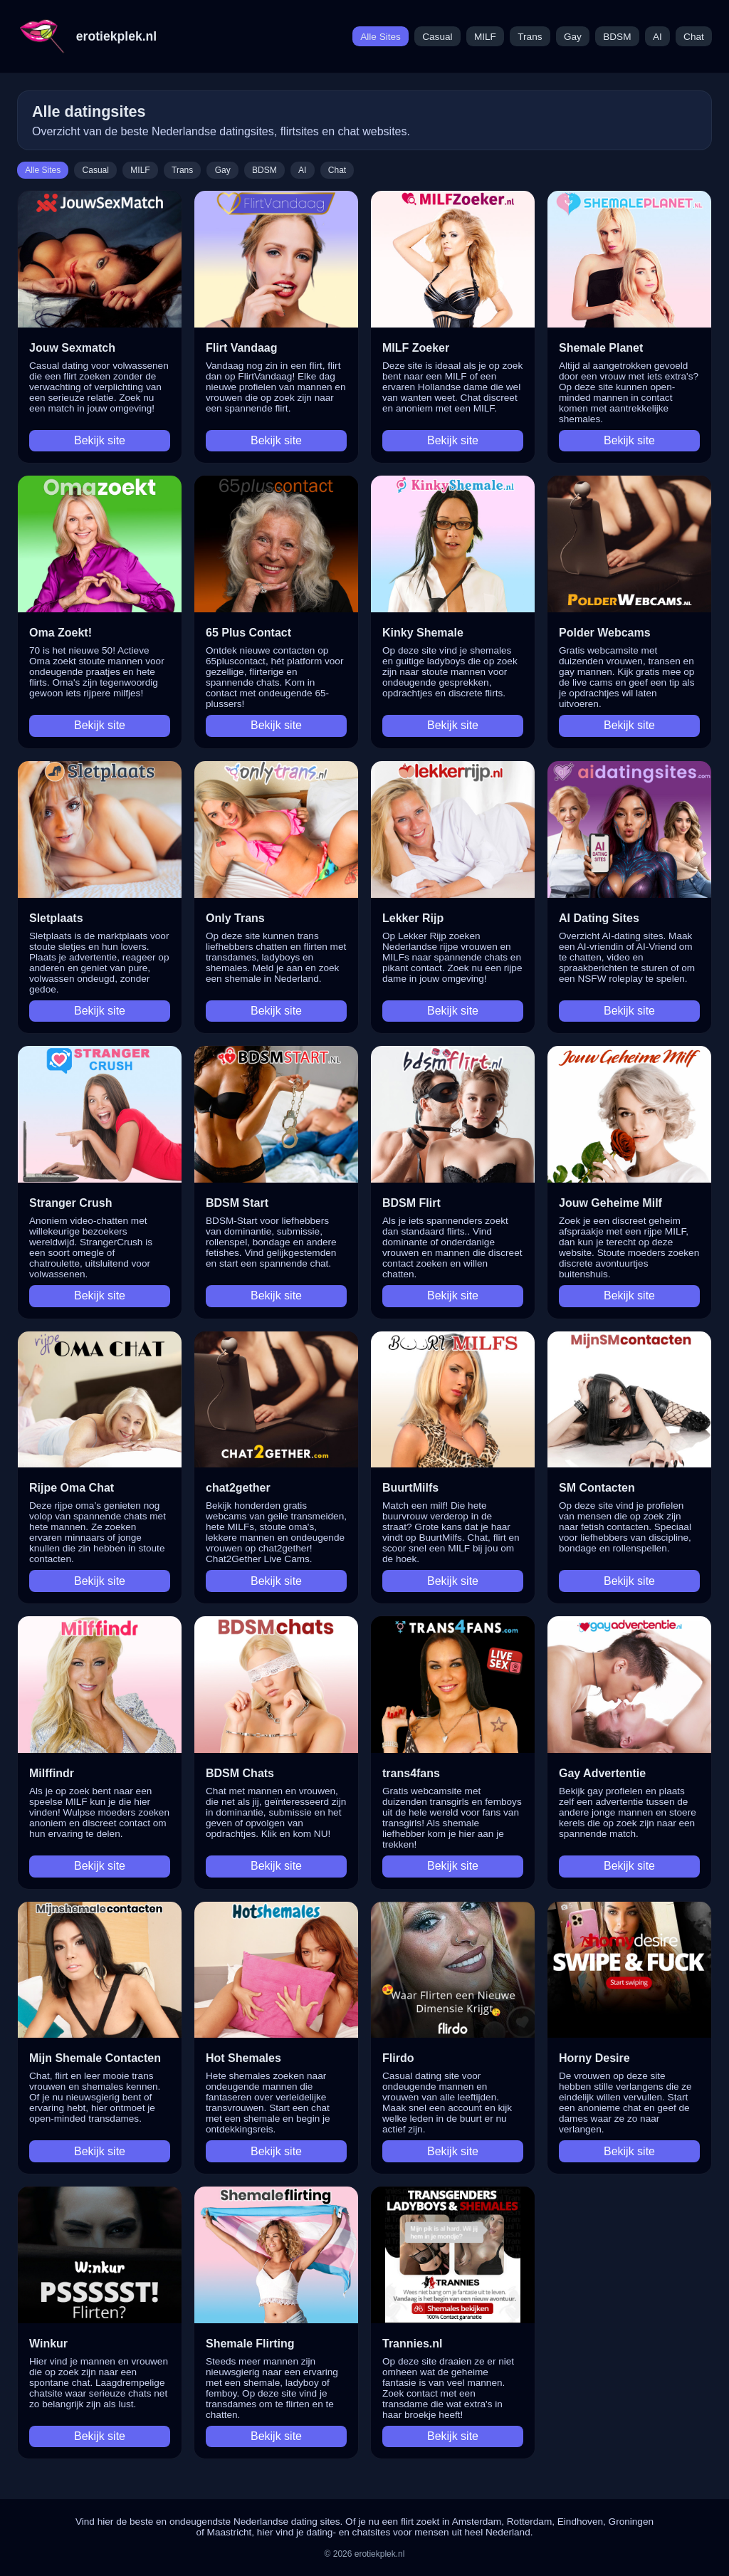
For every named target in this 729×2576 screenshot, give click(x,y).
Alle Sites (380, 36)
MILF (485, 36)
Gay (573, 36)
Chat (693, 36)
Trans (530, 36)
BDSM (617, 36)
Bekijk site (99, 440)
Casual (437, 36)
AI (657, 36)
